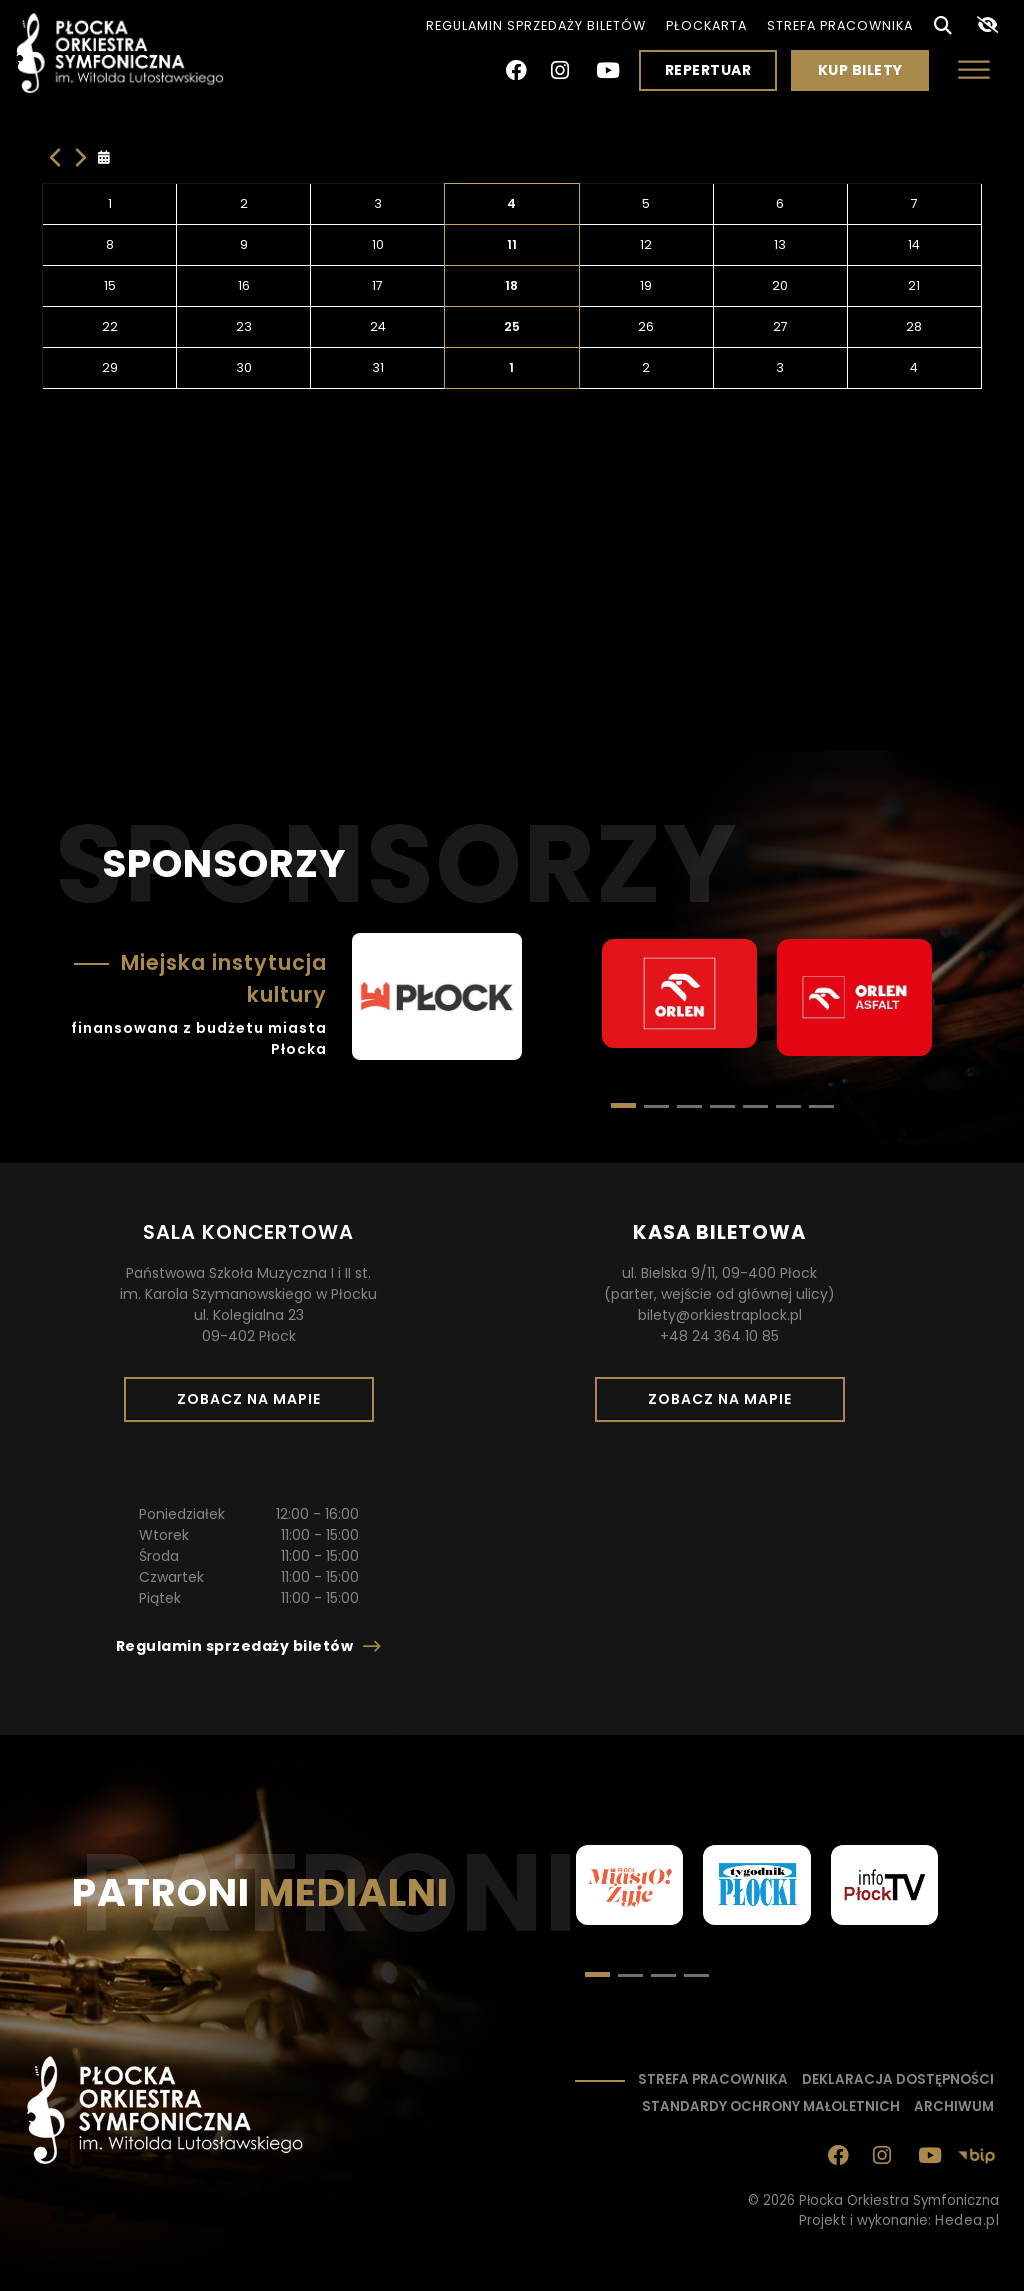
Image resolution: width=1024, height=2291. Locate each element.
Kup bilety (868, 75)
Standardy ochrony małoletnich (771, 2106)
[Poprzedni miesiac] (55, 157)
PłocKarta (706, 25)
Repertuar (708, 70)
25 (512, 326)
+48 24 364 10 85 (719, 1336)
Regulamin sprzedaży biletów (536, 25)
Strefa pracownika (840, 25)
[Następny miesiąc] (81, 157)
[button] (656, 1106)
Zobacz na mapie (256, 1405)
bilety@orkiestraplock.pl (720, 1315)
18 (511, 285)
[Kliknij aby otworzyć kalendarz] (108, 158)
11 (512, 244)
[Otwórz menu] (974, 69)
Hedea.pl (967, 2220)
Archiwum (954, 2106)
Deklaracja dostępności (898, 2079)
